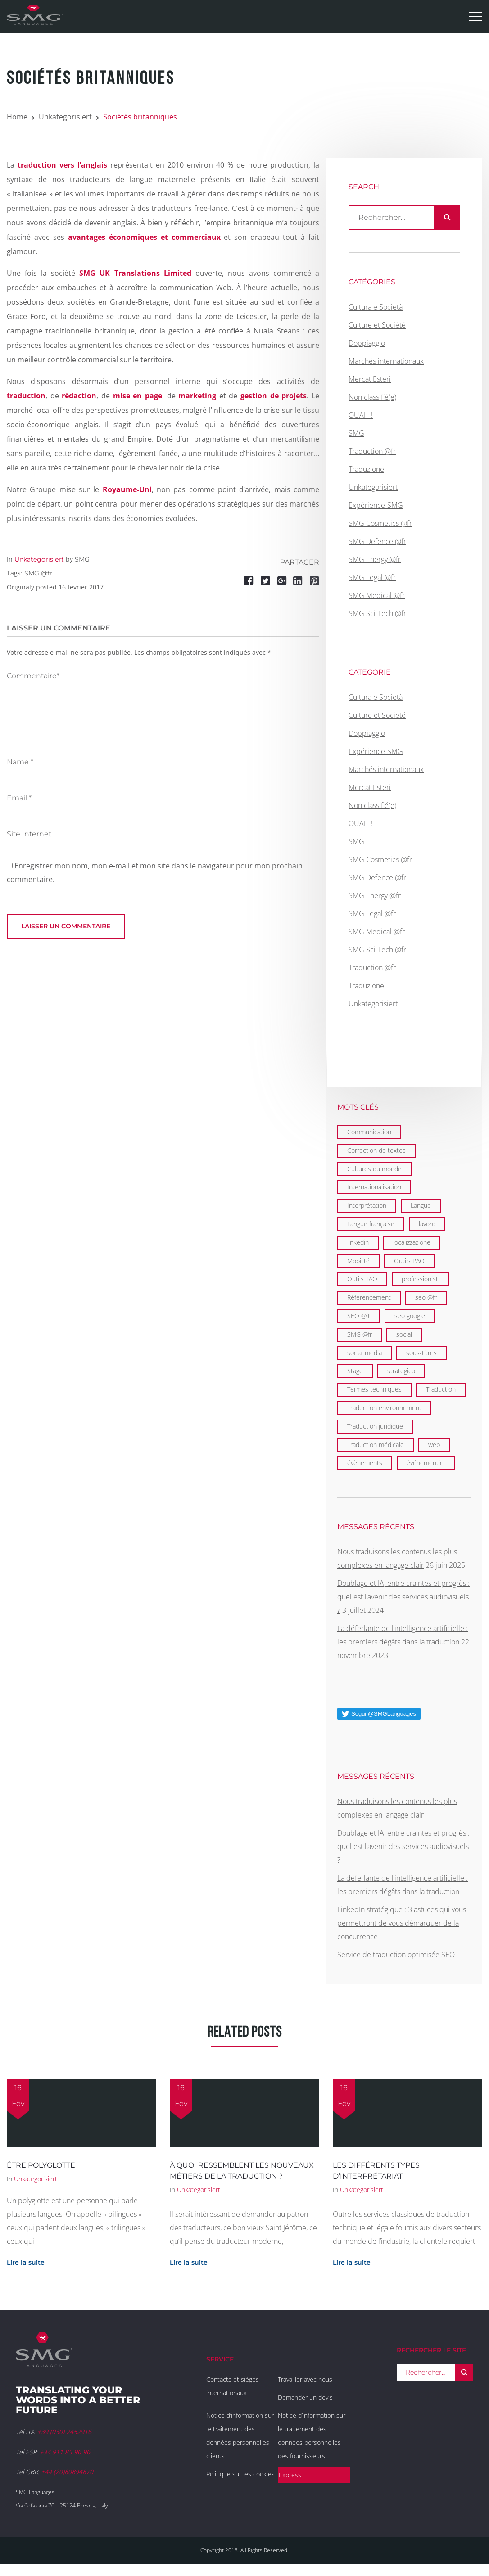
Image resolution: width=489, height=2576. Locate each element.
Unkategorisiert (65, 117)
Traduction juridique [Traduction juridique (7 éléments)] (375, 1426)
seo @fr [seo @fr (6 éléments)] (426, 1297)
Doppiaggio (367, 343)
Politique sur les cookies (240, 2474)
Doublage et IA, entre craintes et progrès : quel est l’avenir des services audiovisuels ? (403, 1596)
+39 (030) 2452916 (64, 2431)
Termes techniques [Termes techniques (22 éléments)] (374, 1389)
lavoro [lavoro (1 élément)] (427, 1223)
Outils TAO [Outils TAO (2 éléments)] (362, 1278)
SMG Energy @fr (375, 559)
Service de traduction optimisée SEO (396, 1954)
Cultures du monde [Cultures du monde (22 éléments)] (374, 1169)
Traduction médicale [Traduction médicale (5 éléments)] (375, 1444)
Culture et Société (377, 325)
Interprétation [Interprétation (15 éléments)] (366, 1205)
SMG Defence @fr (377, 541)
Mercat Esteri (370, 379)
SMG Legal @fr (372, 577)
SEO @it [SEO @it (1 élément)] (358, 1315)
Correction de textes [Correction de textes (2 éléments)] (376, 1150)
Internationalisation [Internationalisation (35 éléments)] (374, 1187)
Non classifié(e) (372, 397)
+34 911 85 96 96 (65, 2452)
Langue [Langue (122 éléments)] (421, 1205)
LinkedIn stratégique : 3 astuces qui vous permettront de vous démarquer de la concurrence (401, 1923)
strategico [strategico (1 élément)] (401, 1370)
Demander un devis (305, 2397)
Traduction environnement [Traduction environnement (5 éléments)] (384, 1407)
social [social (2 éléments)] (404, 1334)
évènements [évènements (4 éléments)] (364, 1462)
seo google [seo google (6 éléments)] (409, 1315)
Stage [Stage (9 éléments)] (355, 1370)
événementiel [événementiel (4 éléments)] (426, 1462)
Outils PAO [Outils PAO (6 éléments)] (409, 1260)
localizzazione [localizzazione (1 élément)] (411, 1242)
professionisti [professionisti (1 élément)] (420, 1278)
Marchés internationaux (386, 361)
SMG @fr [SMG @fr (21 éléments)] (359, 1334)
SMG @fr (38, 573)
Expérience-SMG (376, 505)
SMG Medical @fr (377, 595)
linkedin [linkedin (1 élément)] (358, 1242)
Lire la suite (26, 2262)
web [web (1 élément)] (434, 1444)
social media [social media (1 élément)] (364, 1352)
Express (290, 2475)
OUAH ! (361, 415)
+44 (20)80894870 (67, 2471)
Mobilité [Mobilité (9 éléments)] (358, 1260)
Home (17, 117)
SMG (82, 559)
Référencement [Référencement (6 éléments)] (369, 1297)
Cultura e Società (376, 307)
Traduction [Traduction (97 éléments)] (441, 1389)
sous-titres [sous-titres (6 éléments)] (421, 1352)
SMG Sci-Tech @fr (377, 613)
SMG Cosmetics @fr (380, 523)
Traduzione (366, 469)
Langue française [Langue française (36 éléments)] (370, 1223)
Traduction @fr (372, 451)
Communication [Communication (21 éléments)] (369, 1132)
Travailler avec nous (305, 2379)
